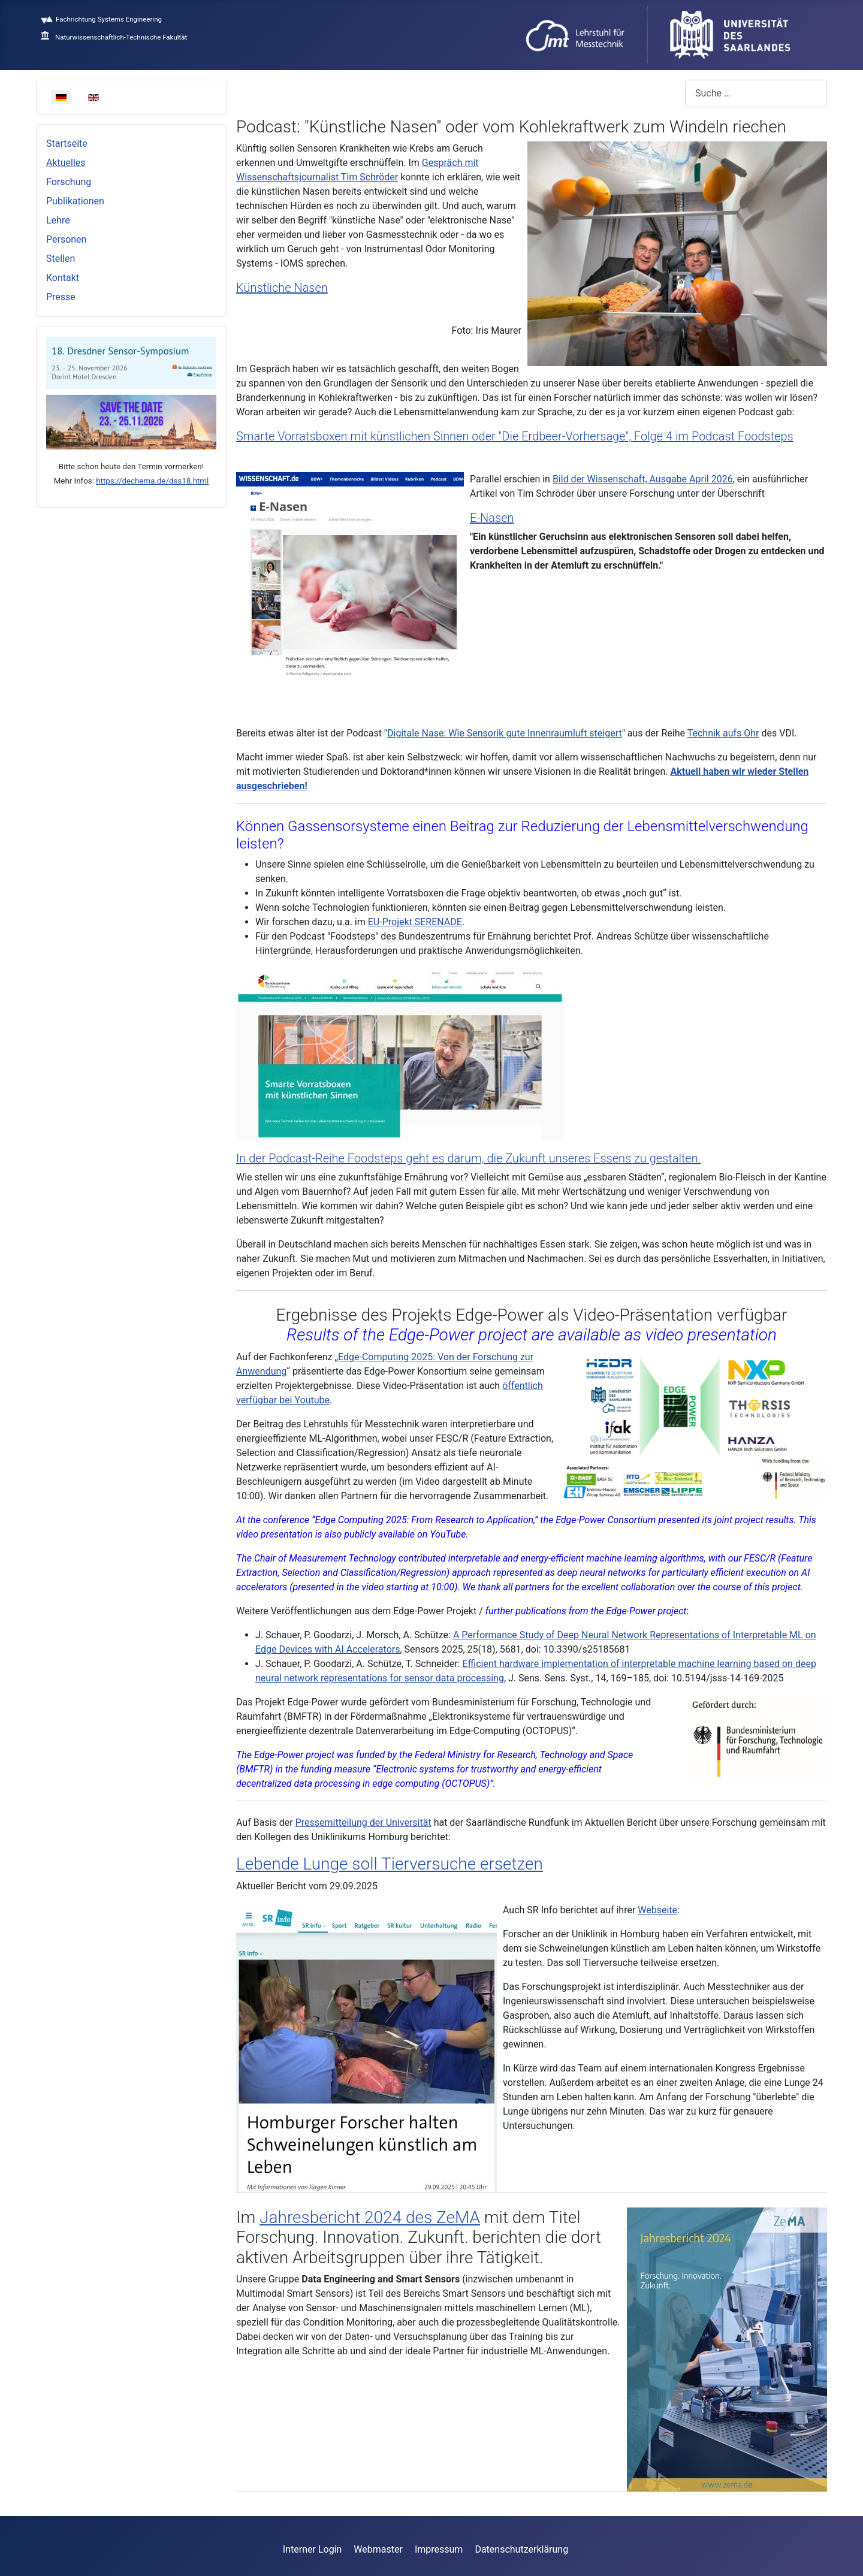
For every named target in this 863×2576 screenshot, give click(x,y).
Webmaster (378, 2549)
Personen (66, 239)
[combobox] (756, 93)
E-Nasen (492, 518)
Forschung (68, 182)
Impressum (439, 2549)
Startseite (66, 143)
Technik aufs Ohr (723, 733)
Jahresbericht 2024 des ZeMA (369, 2217)
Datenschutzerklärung (521, 2549)
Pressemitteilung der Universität (363, 1822)
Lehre (58, 220)
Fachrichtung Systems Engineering (101, 19)
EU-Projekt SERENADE (415, 922)
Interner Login (312, 2549)
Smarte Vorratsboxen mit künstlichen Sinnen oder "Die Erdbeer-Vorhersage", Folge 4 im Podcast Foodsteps (514, 436)
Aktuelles (66, 162)
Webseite (657, 1910)
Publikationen (75, 201)
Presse (61, 297)
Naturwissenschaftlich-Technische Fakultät (114, 37)
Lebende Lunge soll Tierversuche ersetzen (389, 1864)
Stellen (60, 258)
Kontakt (62, 277)
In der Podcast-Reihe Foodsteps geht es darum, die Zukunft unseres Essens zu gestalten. (468, 1158)
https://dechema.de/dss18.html (152, 480)
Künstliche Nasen (282, 287)
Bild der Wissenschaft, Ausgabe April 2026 (643, 479)
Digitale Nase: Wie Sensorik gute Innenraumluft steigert (504, 733)
